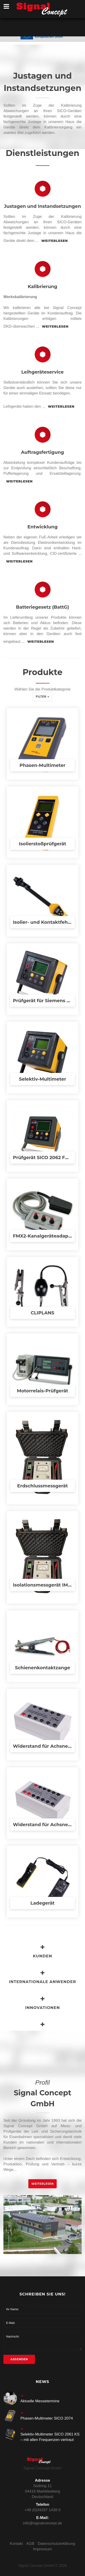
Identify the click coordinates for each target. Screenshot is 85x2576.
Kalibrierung (42, 286)
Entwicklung (42, 527)
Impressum (42, 2549)
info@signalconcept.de (42, 2523)
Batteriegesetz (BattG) (42, 607)
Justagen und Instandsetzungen (42, 206)
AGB (30, 2543)
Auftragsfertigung (42, 452)
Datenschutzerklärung (56, 2543)
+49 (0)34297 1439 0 (42, 2510)
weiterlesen (54, 241)
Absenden (19, 2359)
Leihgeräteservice (42, 372)
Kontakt (16, 2543)
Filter (42, 696)
